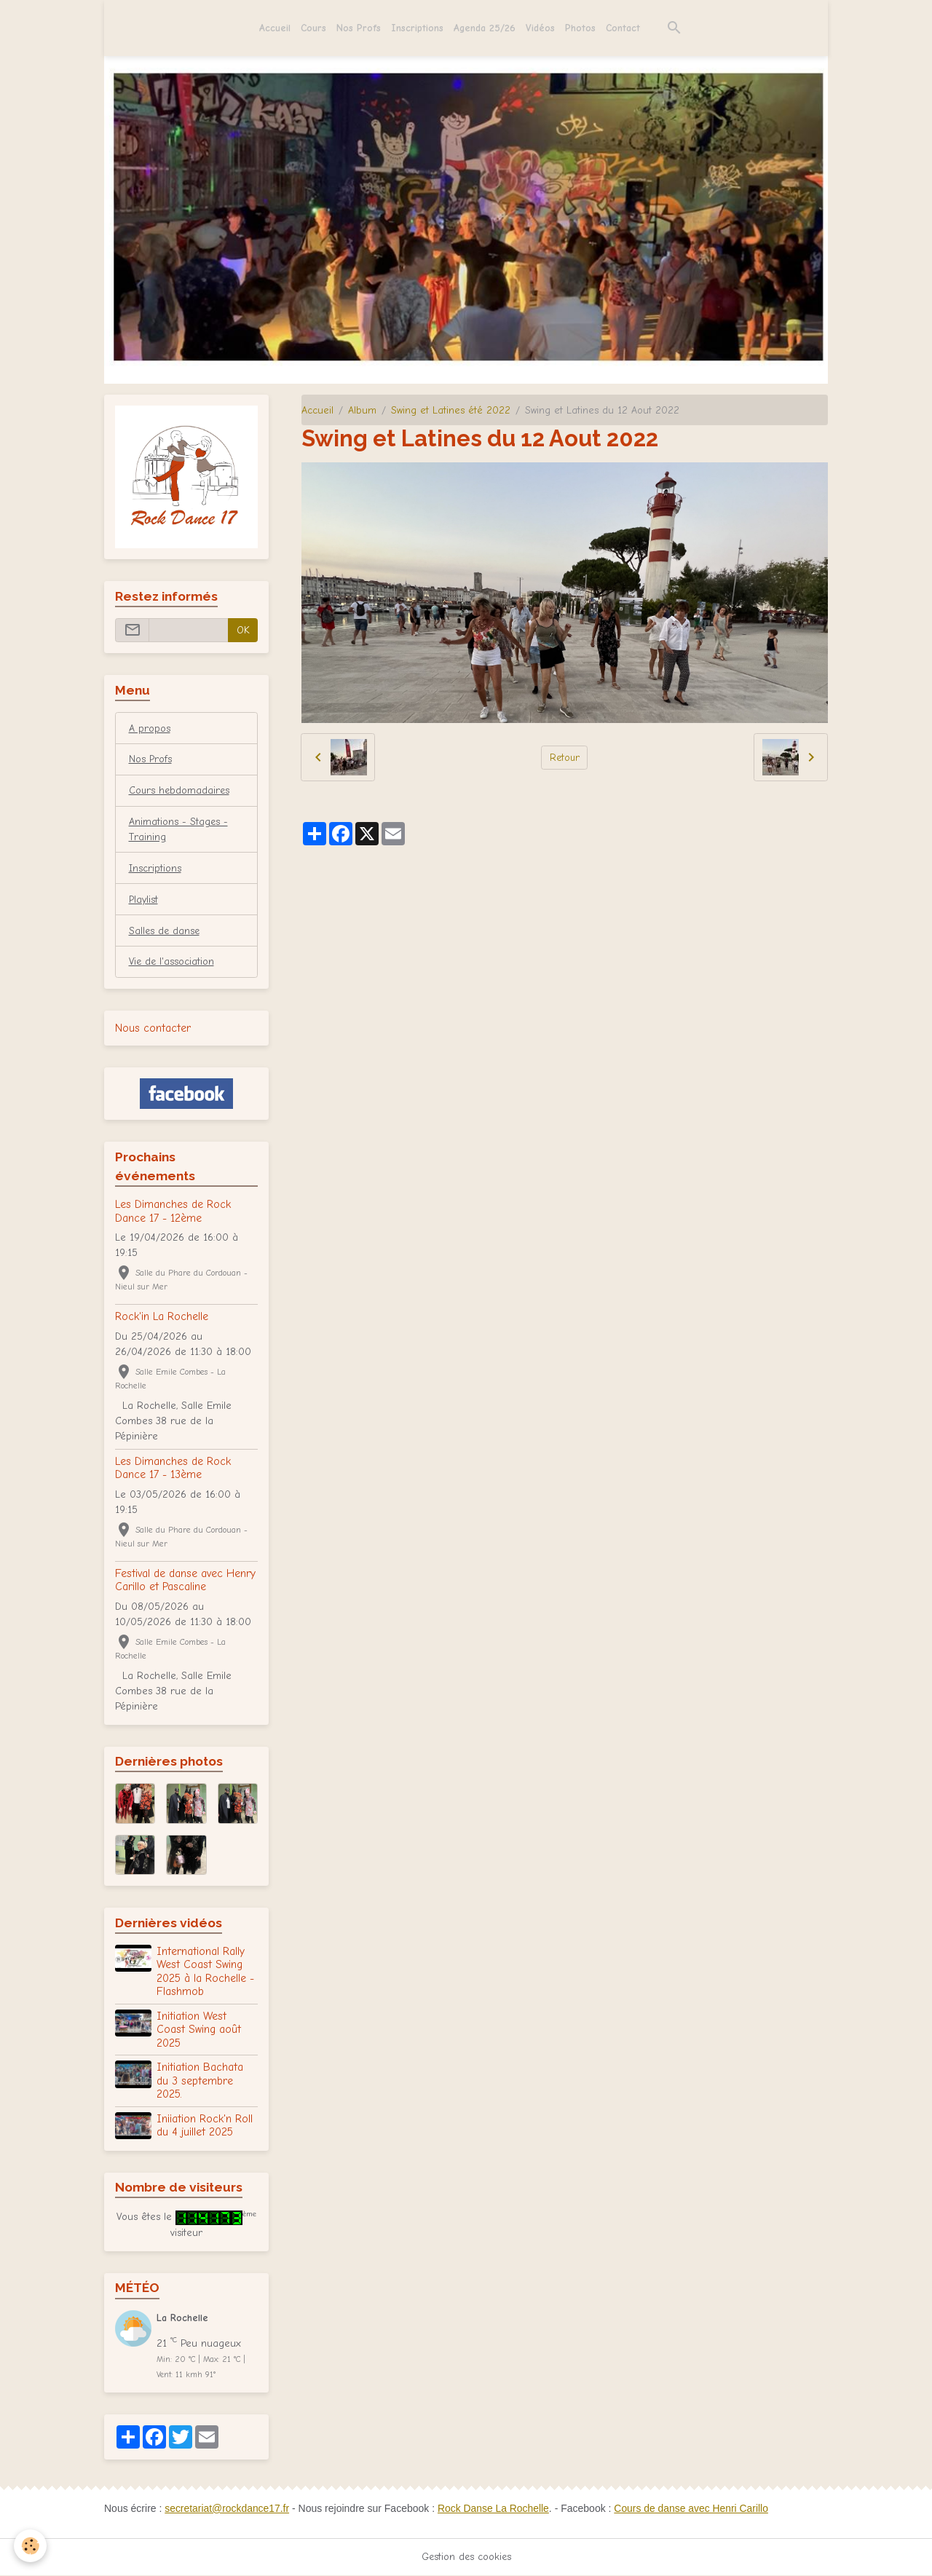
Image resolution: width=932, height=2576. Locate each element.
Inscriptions (417, 28)
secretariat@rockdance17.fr (227, 2509)
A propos (149, 728)
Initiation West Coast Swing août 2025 (199, 2030)
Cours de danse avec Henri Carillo (693, 2509)
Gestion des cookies (466, 2557)
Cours (313, 28)
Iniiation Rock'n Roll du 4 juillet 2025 (205, 2126)
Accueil (275, 28)
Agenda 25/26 (485, 28)
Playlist (144, 900)
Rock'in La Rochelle (161, 1317)
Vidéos (540, 28)
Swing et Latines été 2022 (450, 410)
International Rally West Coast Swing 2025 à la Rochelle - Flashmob (205, 1972)
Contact (623, 28)
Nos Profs (358, 28)
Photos (580, 28)
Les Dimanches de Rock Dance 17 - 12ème (173, 1211)
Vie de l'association (172, 963)
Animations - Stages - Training (179, 830)
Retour (564, 757)
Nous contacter (153, 1028)
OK (243, 630)
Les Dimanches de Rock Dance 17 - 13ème (173, 1468)
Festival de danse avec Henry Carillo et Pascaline (185, 1581)
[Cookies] (31, 2545)
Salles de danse (165, 931)
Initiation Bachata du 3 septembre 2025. (200, 2082)
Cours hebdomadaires (180, 791)
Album (362, 410)
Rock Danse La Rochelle (494, 2509)
